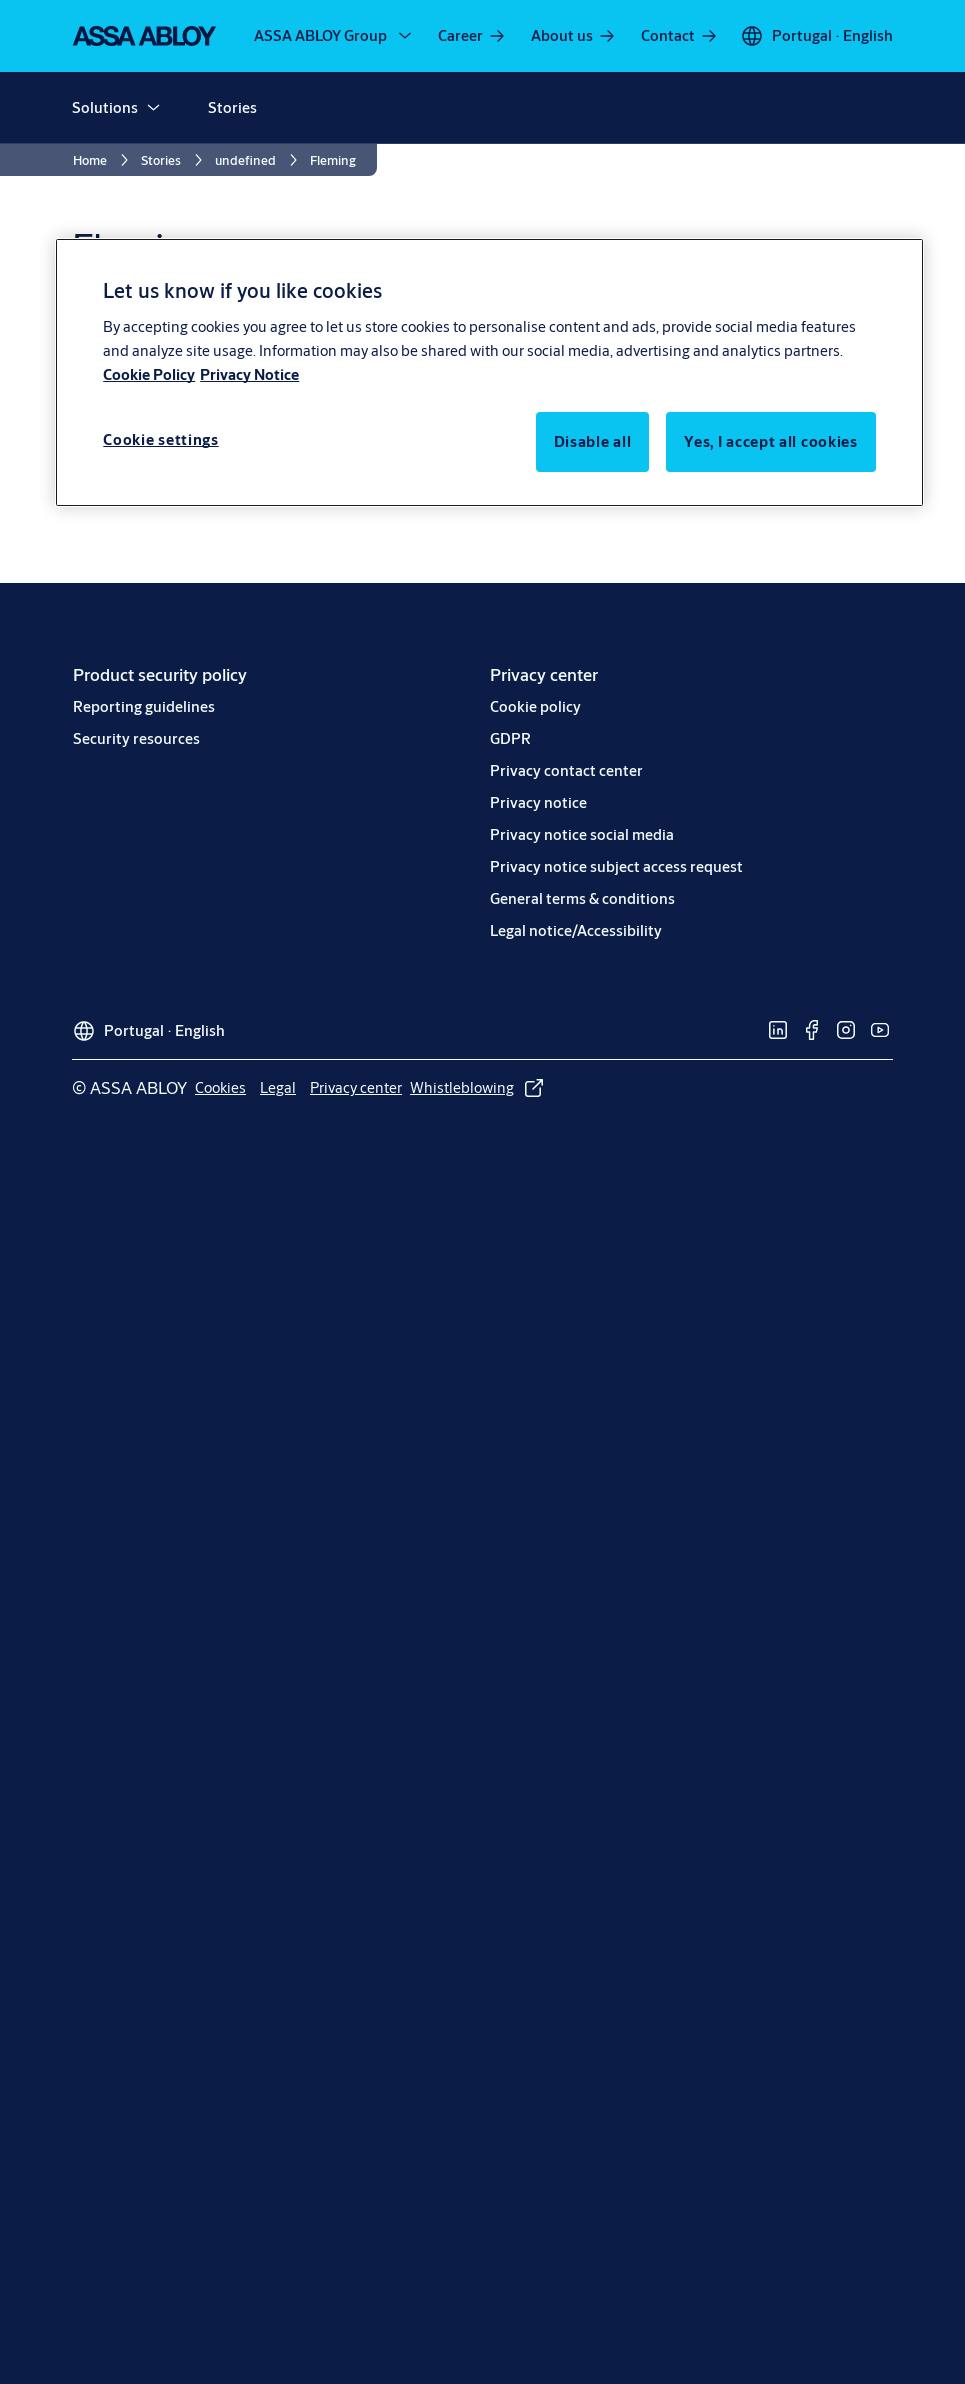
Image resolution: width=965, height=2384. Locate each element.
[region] (489, 372)
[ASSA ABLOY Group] (334, 36)
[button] (153, 108)
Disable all (593, 441)
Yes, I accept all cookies (771, 441)
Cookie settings (161, 439)
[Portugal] (816, 36)
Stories (232, 107)
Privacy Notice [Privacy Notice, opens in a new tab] (249, 374)
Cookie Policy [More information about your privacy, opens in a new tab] (149, 374)
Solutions (105, 107)
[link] (472, 36)
